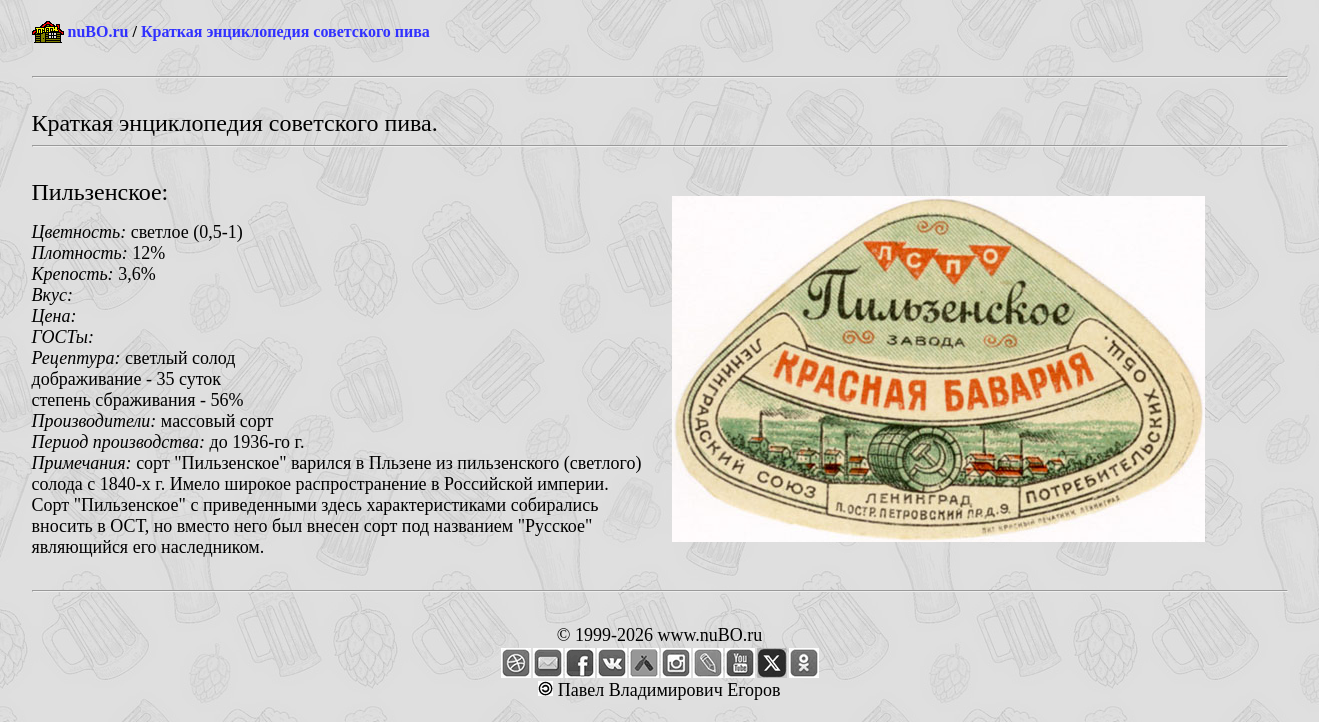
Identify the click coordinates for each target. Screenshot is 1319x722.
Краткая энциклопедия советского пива (285, 31)
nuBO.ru (98, 31)
